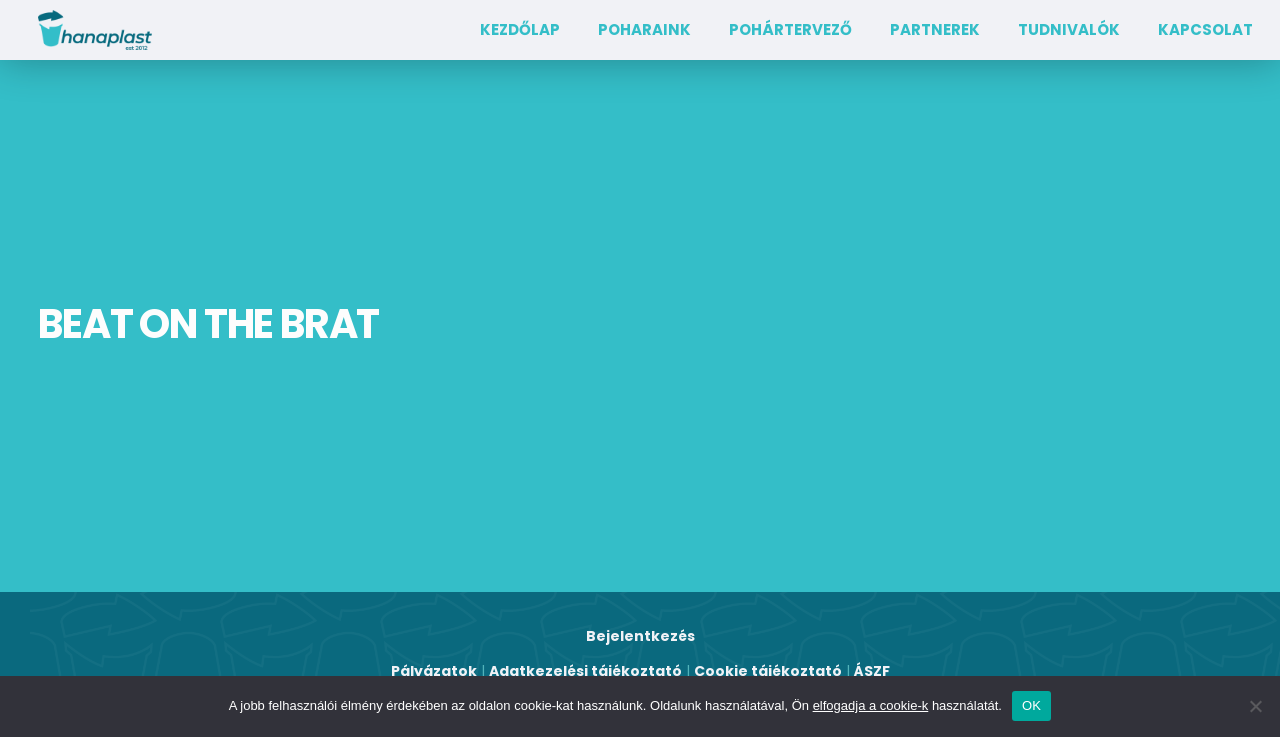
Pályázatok (434, 671)
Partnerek (935, 29)
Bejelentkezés (640, 636)
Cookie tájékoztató (768, 671)
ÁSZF (872, 671)
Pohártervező (790, 29)
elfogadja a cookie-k (871, 705)
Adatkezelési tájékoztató (585, 671)
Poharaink (644, 29)
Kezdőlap (520, 29)
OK (1031, 705)
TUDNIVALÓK (1069, 29)
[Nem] (1255, 706)
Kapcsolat (1205, 29)
